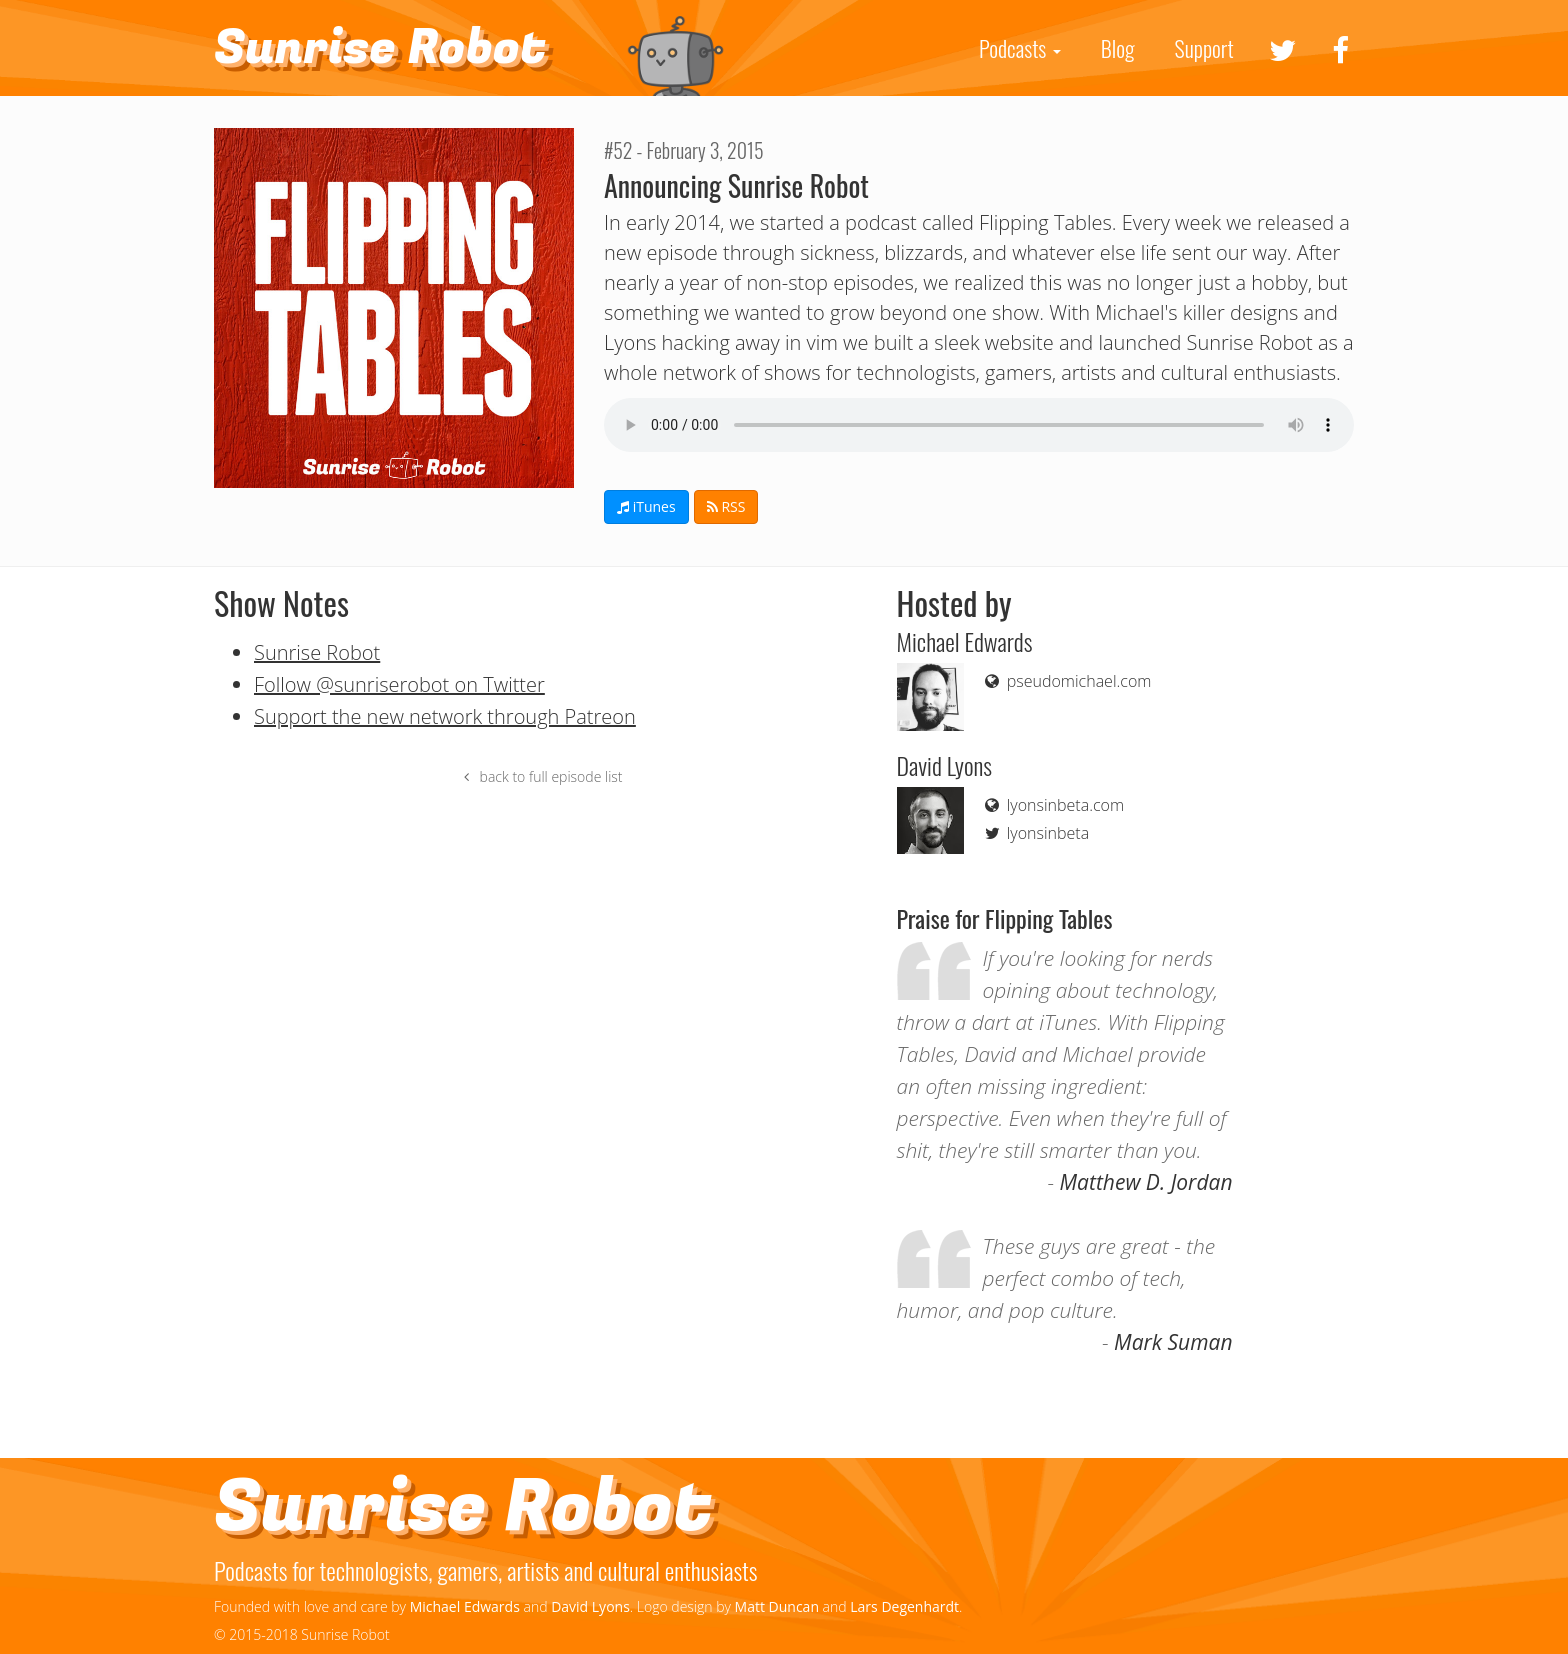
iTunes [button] (646, 506)
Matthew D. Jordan (1146, 1182)
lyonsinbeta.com (1053, 805)
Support (1204, 48)
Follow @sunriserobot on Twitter (399, 684)
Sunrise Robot (380, 48)
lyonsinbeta (1035, 833)
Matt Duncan (777, 1606)
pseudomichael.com (1066, 681)
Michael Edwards (465, 1606)
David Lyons (590, 1606)
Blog (1118, 48)
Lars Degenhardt (904, 1606)
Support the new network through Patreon (445, 716)
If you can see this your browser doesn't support (979, 425)
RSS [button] (726, 506)
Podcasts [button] (1020, 48)
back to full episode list (540, 776)
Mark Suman (1173, 1342)
